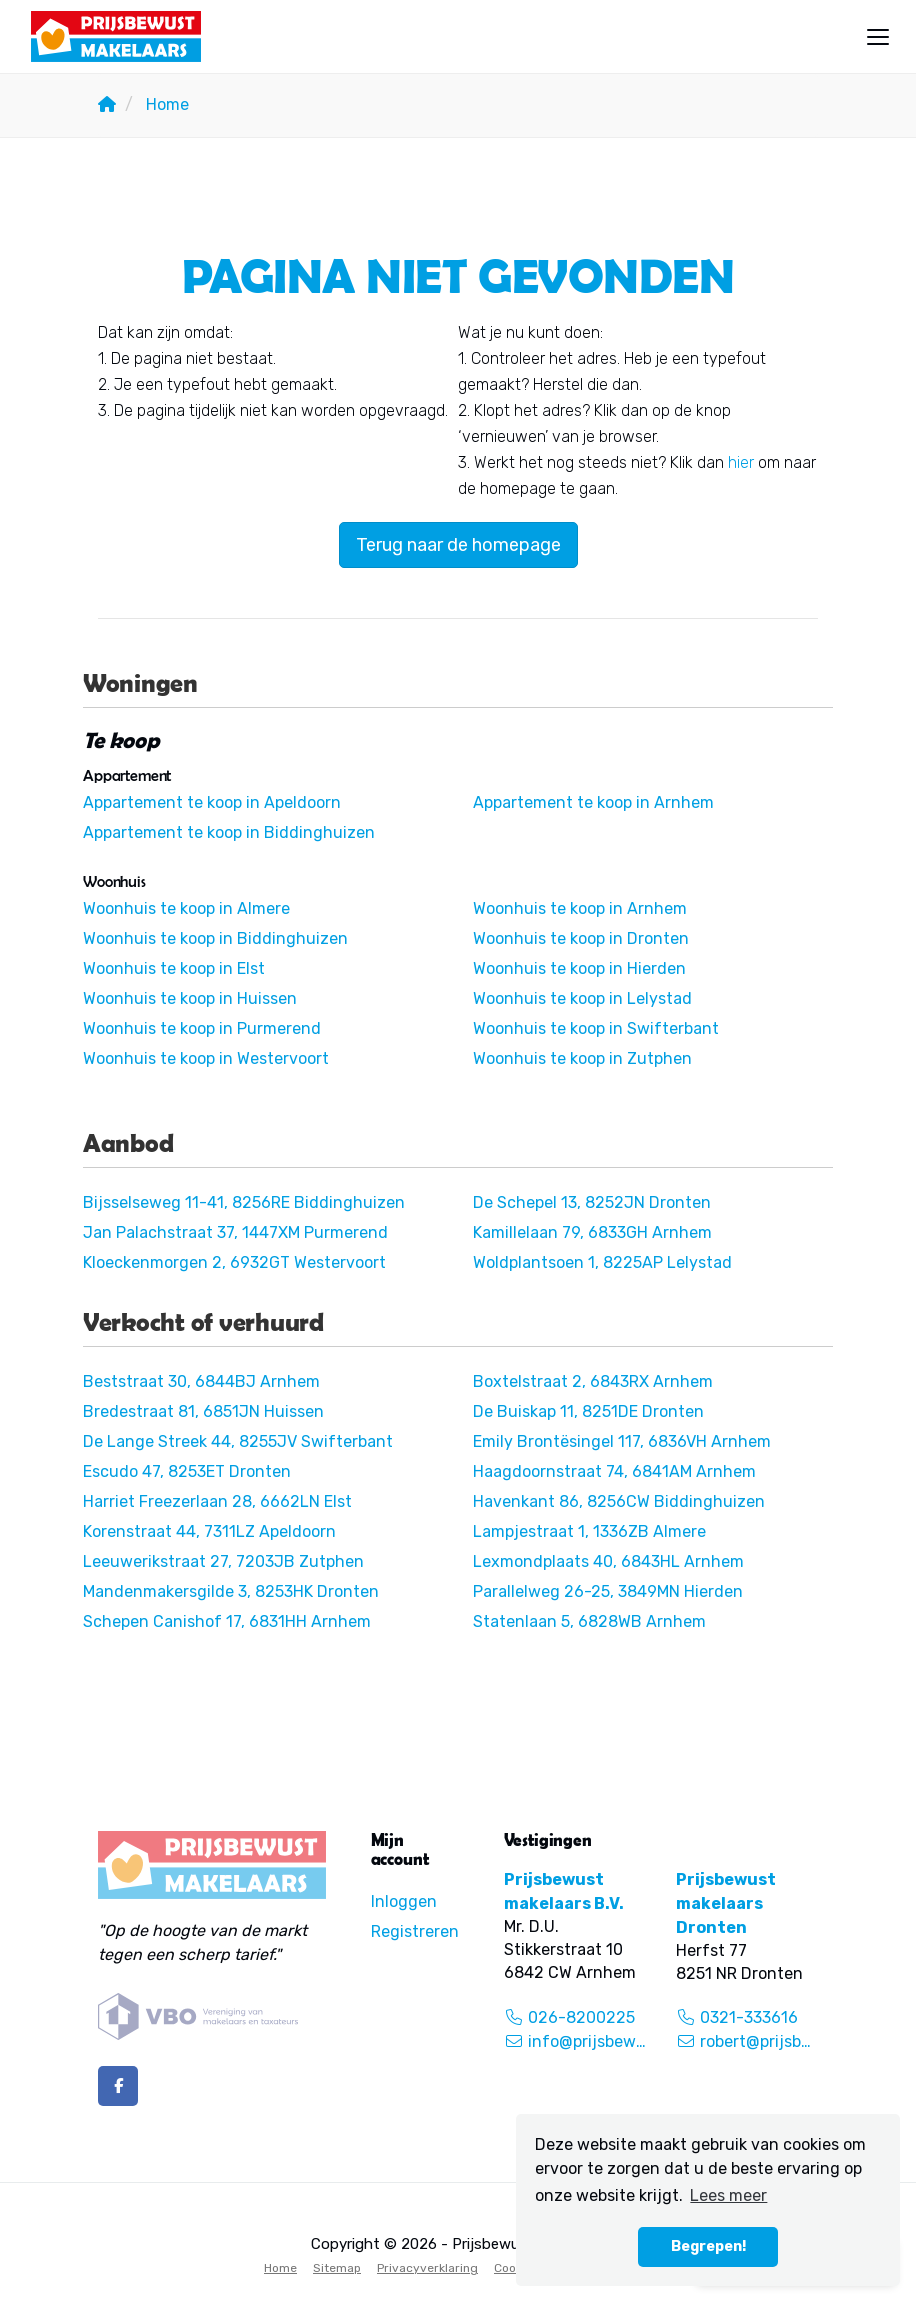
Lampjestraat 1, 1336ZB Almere (589, 1531)
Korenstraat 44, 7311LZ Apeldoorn (209, 1531)
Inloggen (404, 1901)
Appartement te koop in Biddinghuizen (229, 832)
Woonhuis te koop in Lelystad (582, 998)
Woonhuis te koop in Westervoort (206, 1058)
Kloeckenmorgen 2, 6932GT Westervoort (234, 1262)
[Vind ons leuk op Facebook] (118, 2086)
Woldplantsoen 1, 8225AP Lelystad (602, 1262)
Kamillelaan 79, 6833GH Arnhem (592, 1232)
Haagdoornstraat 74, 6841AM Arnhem (614, 1471)
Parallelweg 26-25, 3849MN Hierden (608, 1591)
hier (741, 462)
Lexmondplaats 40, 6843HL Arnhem (608, 1561)
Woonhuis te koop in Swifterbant (596, 1028)
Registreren (415, 1931)
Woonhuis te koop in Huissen (190, 998)
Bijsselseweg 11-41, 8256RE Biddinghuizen (244, 1202)
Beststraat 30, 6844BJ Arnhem (201, 1381)
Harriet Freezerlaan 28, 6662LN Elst (217, 1501)
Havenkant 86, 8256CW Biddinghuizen (619, 1501)
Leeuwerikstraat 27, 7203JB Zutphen (223, 1561)
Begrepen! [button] (708, 2246)
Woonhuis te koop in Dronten (581, 938)
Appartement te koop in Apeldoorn (212, 802)
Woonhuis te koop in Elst (174, 968)
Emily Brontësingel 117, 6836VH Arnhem (622, 1441)
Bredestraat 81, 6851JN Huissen (203, 1411)
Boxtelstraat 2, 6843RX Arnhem (593, 1381)
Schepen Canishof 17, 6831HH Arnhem (227, 1621)
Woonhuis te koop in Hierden (579, 968)
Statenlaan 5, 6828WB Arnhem (589, 1621)
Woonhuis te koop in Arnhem (580, 908)
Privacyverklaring (427, 2268)
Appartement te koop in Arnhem (593, 802)
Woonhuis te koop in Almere (186, 908)
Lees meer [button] (728, 2195)
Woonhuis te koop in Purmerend (202, 1028)
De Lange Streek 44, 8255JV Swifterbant (238, 1441)
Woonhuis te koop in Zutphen (582, 1058)
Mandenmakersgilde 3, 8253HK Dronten (231, 1591)
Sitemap (337, 2268)
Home (280, 2268)
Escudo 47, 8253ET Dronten (187, 1471)
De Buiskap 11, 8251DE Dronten (588, 1411)
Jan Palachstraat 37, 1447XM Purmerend (235, 1232)
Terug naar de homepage (458, 545)
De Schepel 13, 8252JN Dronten (592, 1202)
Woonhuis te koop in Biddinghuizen (215, 938)
